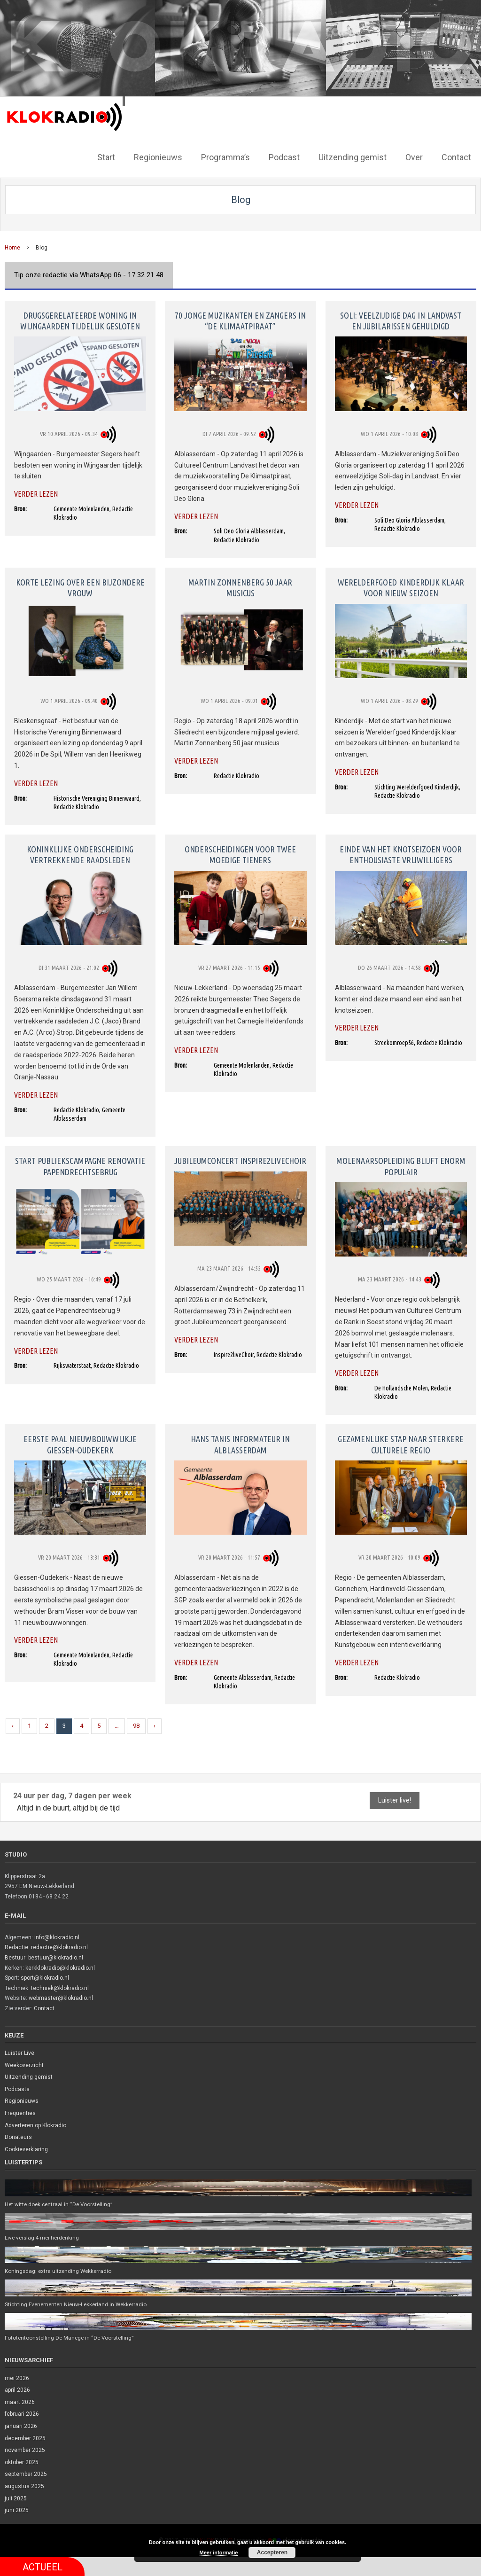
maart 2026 (20, 2402)
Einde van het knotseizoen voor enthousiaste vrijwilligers (401, 853)
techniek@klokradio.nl (60, 1987)
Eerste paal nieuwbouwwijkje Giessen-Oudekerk (80, 1443)
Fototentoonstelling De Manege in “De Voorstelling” (71, 2337)
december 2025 (25, 2438)
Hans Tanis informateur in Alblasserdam (240, 1443)
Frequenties (20, 2112)
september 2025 (26, 2474)
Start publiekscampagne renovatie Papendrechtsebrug (80, 1165)
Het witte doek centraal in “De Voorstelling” (60, 2203)
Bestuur (15, 1956)
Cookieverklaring (26, 2148)
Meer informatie (219, 2552)
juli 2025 (16, 2498)
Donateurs (18, 2136)
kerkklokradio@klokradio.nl (60, 1966)
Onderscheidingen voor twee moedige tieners (240, 853)
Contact (44, 2007)
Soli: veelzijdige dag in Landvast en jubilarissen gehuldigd (400, 319)
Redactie (16, 1946)
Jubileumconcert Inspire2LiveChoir (240, 1159)
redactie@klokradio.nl (59, 1946)
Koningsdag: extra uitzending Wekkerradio (60, 2270)
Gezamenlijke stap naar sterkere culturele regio (401, 1443)
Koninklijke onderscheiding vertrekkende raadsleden (80, 853)
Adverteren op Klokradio (35, 2124)
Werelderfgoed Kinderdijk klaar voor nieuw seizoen (401, 587)
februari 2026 (22, 2414)
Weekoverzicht (24, 2064)
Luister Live (19, 2052)
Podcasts (17, 2088)
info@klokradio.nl (56, 1936)
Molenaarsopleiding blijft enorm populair (400, 1165)
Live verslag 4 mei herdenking (43, 2236)
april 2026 (17, 2390)
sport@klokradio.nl (45, 1977)
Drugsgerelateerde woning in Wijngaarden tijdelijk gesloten (80, 319)
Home (12, 246)
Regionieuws (22, 2100)
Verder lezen (36, 493)
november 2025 (25, 2450)
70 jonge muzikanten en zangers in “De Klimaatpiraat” (240, 319)
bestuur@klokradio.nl (55, 1956)
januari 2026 (21, 2426)
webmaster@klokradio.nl (61, 1997)
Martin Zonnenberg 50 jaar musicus (240, 587)
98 (136, 1724)
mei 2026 (17, 2378)
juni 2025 (17, 2510)
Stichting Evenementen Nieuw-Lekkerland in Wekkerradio (78, 2304)
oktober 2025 (22, 2462)
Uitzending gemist (29, 2076)
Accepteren (272, 2552)
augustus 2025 (24, 2486)
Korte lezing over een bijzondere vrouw (80, 587)
